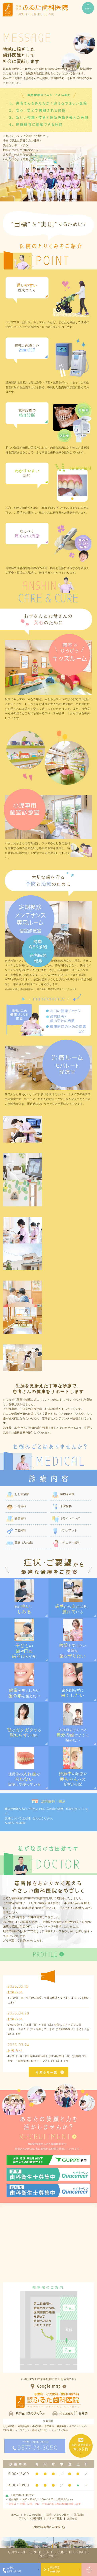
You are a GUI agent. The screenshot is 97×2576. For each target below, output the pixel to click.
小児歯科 (20, 1506)
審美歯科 (20, 1518)
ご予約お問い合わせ (14, 2569)
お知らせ (72, 2518)
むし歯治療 (22, 1494)
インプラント (68, 1530)
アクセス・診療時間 (30, 2518)
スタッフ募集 (54, 2518)
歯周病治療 (67, 1494)
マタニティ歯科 (70, 1542)
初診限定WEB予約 (55, 2569)
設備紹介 (79, 2514)
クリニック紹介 (32, 2514)
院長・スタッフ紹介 (58, 2514)
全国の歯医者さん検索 (46, 2526)
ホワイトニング (70, 1518)
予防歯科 (66, 1506)
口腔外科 (20, 1530)
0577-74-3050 (17, 1822)
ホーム (15, 2514)
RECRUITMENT (45, 2137)
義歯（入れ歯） (25, 1542)
